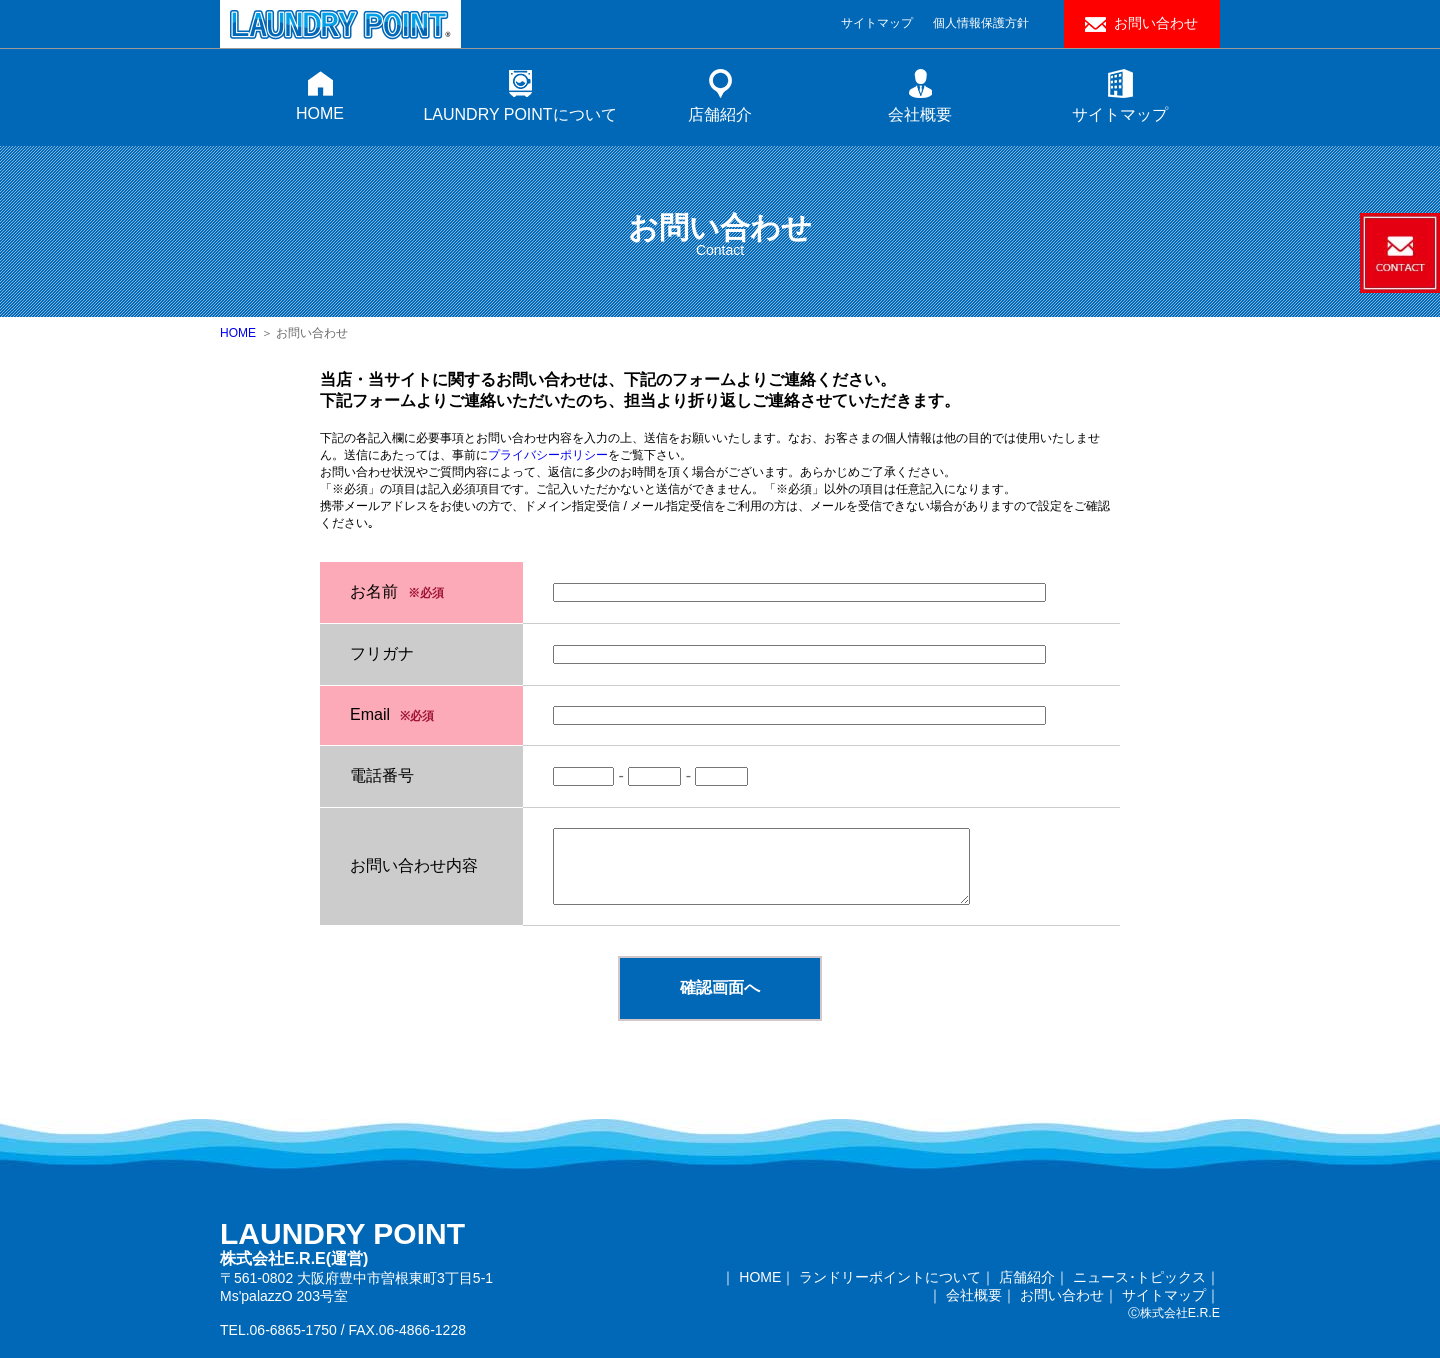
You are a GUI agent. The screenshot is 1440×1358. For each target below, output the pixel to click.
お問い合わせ (1156, 23)
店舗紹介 (720, 114)
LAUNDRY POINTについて (519, 114)
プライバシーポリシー (548, 455)
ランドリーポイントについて (890, 1277)
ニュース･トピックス (1139, 1277)
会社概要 (920, 114)
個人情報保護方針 (981, 23)
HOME (320, 113)
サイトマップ (877, 23)
